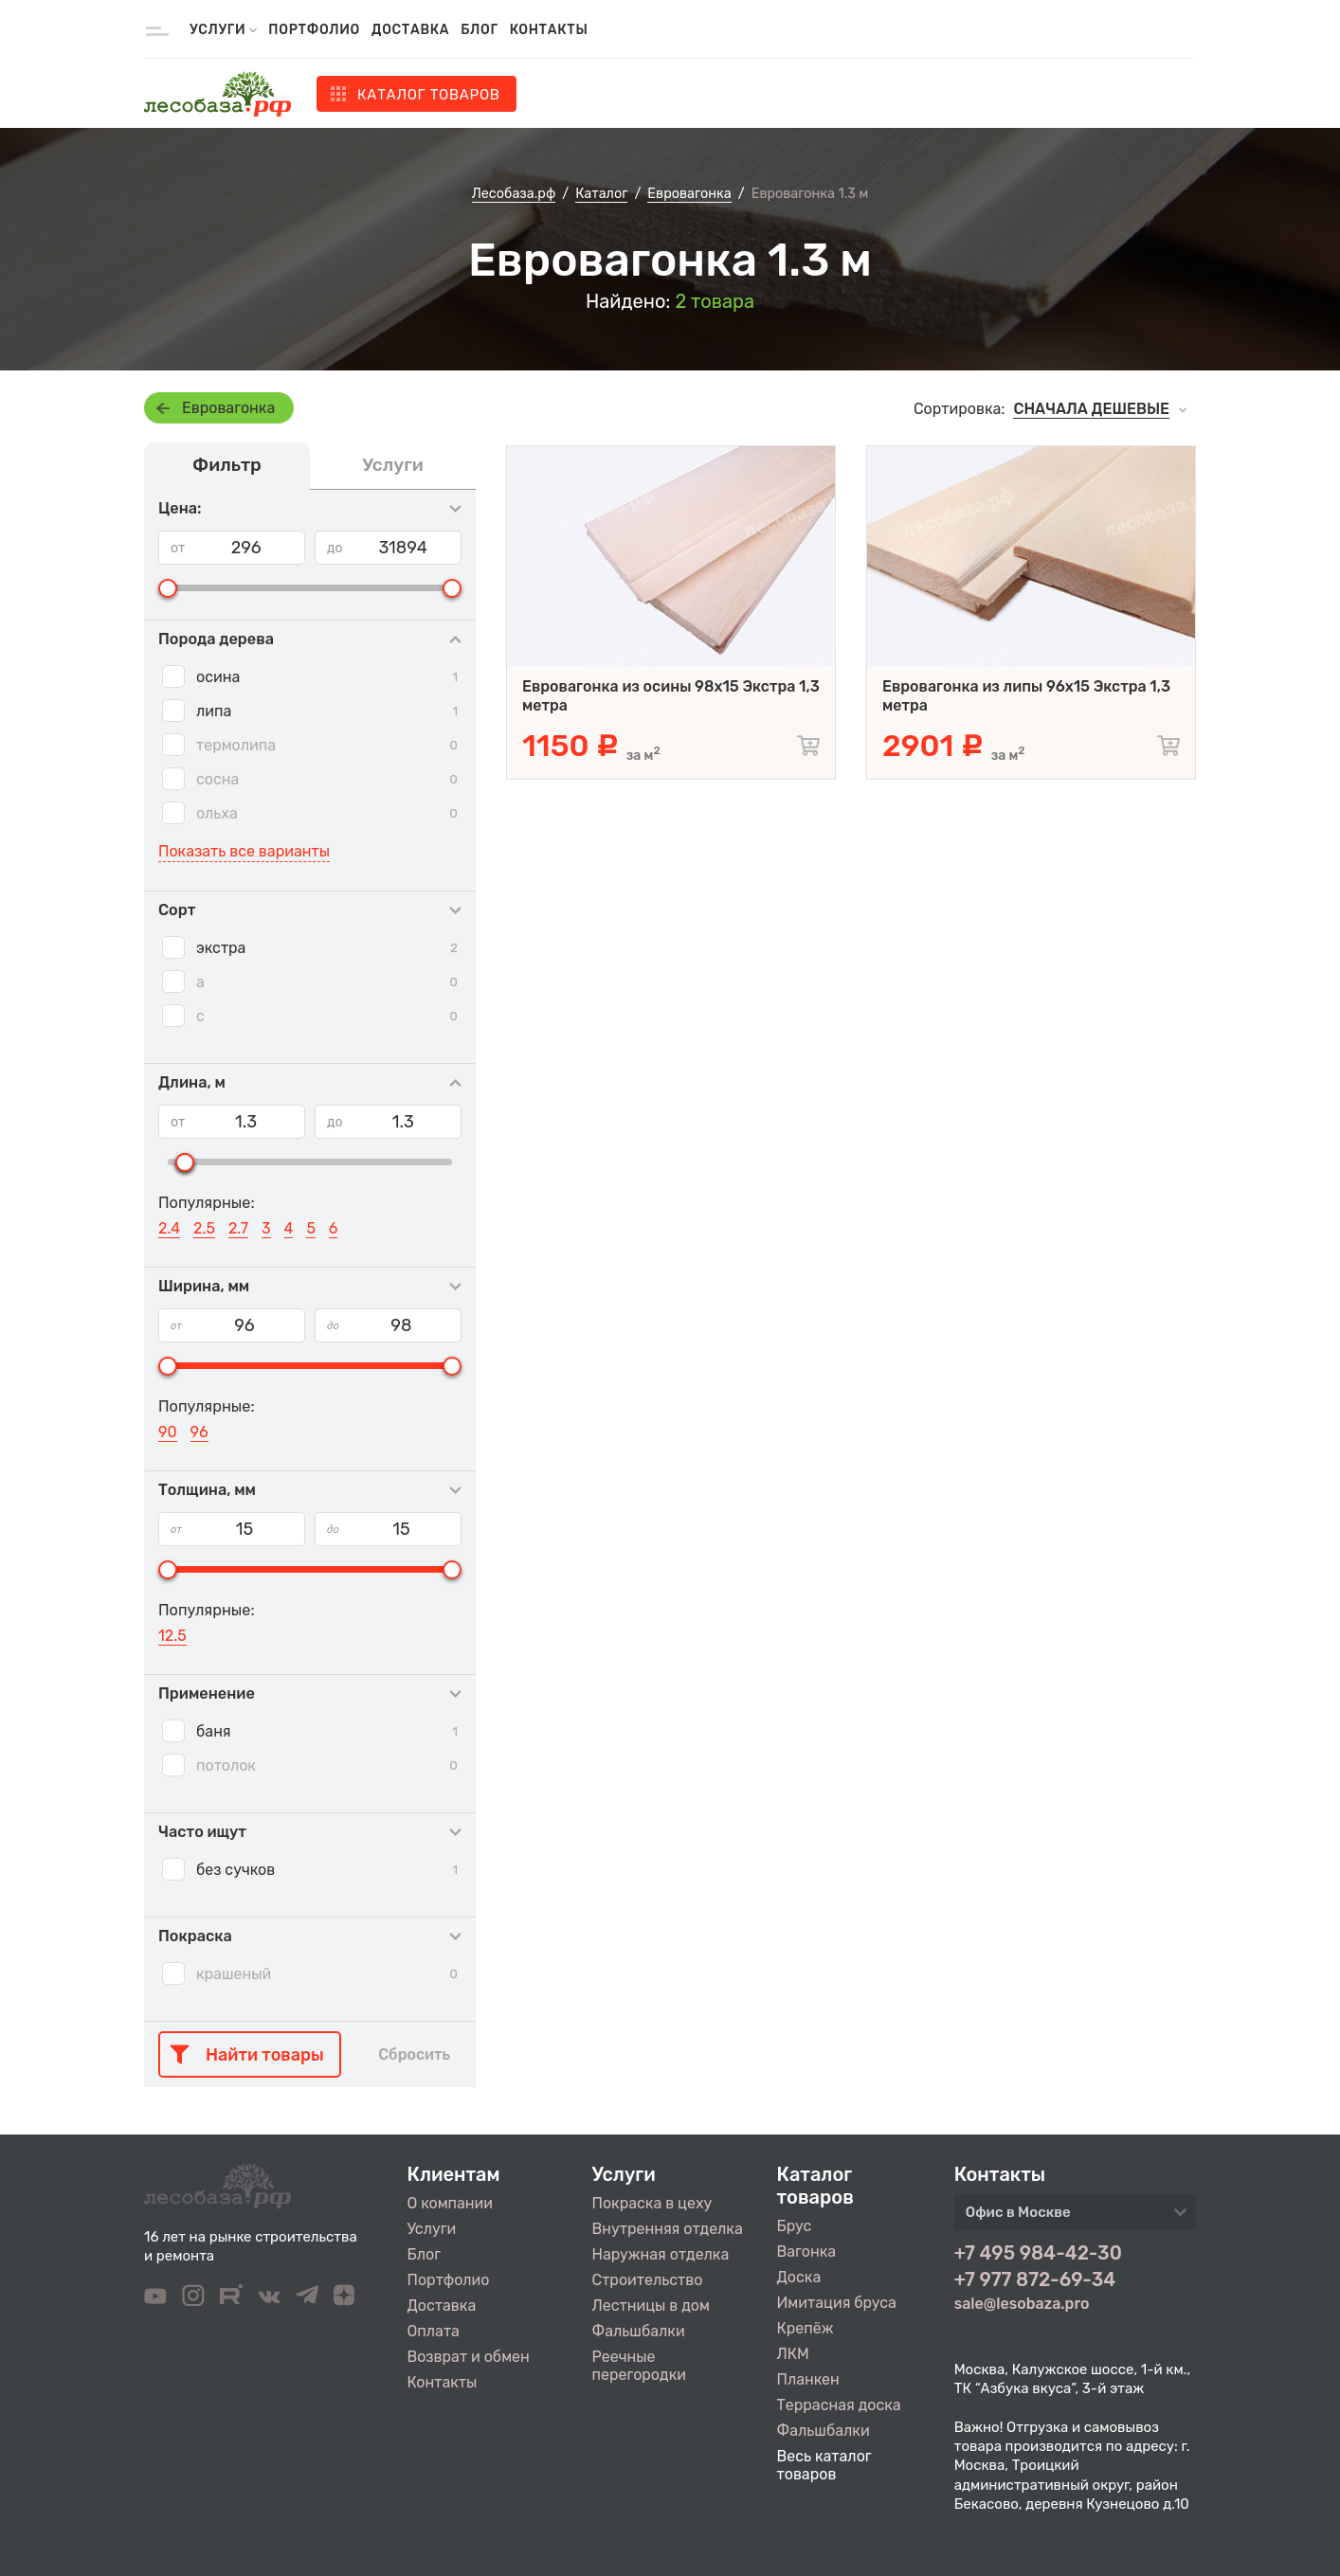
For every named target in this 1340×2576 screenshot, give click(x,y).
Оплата (433, 2331)
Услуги (432, 2229)
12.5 (172, 1636)
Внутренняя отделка (667, 2229)
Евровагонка (228, 408)
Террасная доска (839, 2405)
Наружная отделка (661, 2254)
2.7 (238, 1228)
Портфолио (314, 30)
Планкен (808, 2379)
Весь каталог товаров (824, 2465)
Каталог (428, 94)
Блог (479, 30)
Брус (794, 2226)
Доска (799, 2277)
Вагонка (807, 2252)
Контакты (549, 30)
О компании (450, 2203)
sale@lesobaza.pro (1022, 2304)
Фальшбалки (638, 2331)
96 (199, 1432)
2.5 (204, 1228)
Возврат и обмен (468, 2357)
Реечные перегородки (639, 2366)
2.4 (169, 1228)
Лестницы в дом (651, 2306)
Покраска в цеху (652, 2203)
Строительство (647, 2280)
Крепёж (805, 2328)
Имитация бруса (836, 2303)
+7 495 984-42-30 (1038, 2253)
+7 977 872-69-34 (1035, 2279)
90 (167, 1432)
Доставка (410, 30)
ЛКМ (793, 2354)
